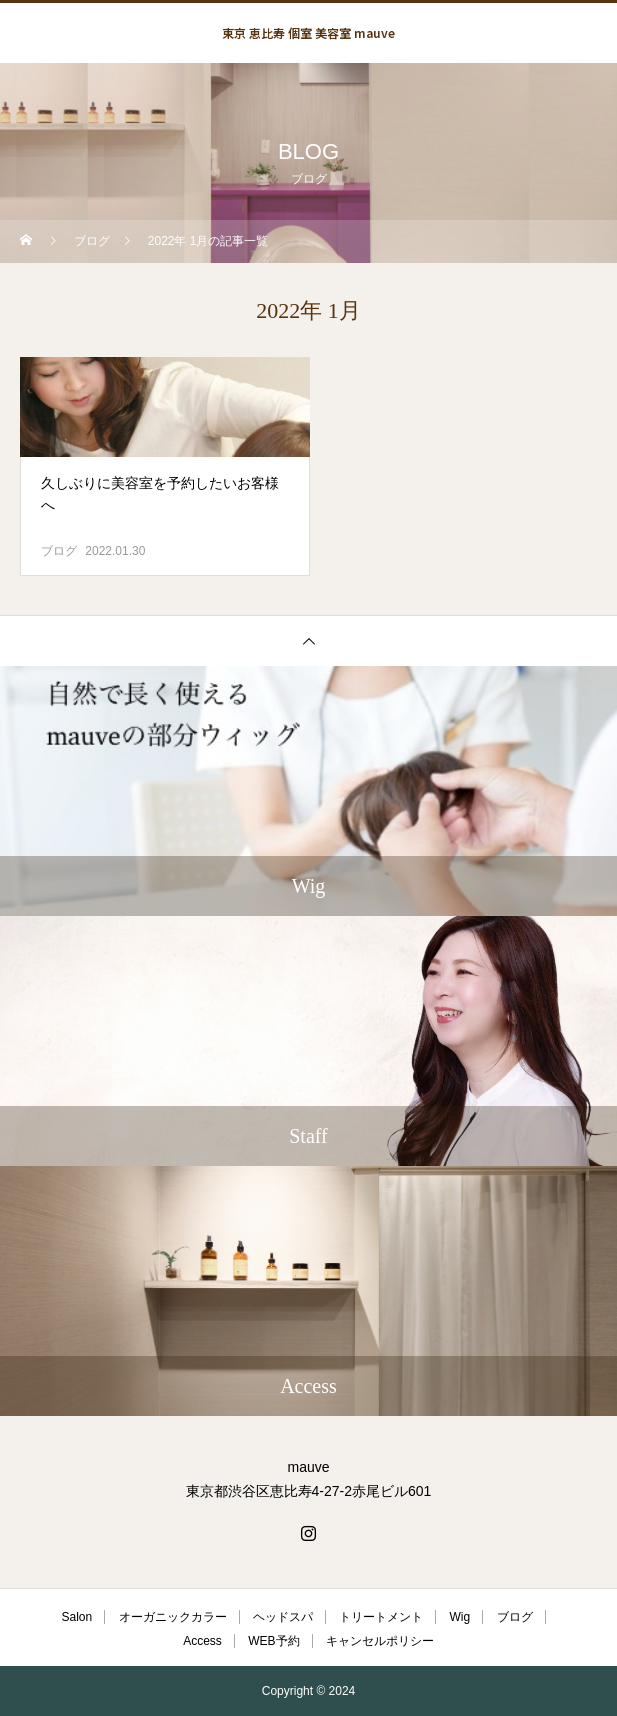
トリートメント (381, 1617)
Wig (460, 1617)
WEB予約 (273, 1641)
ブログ (59, 551)
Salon (76, 1617)
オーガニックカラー (173, 1617)
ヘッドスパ (283, 1617)
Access (202, 1641)
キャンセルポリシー (380, 1641)
